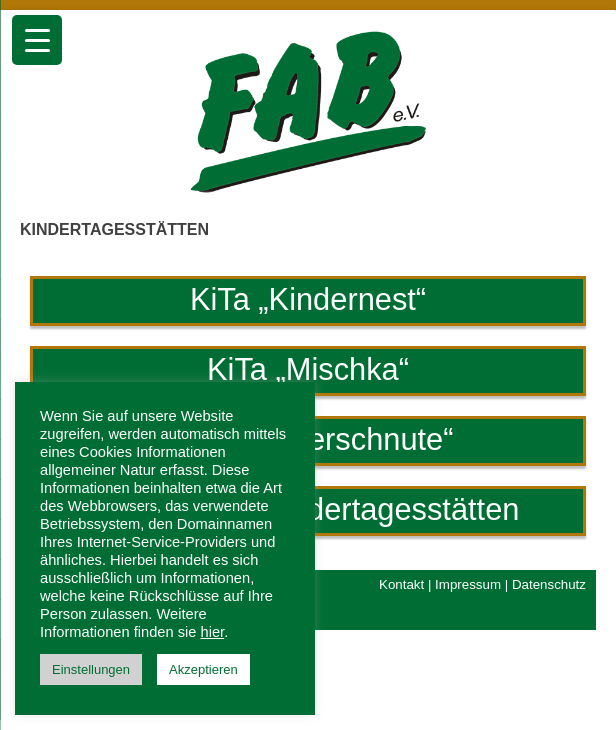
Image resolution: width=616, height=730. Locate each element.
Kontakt (401, 584)
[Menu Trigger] (37, 40)
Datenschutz (549, 584)
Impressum (468, 584)
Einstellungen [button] (91, 669)
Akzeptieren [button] (203, 669)
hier (213, 632)
